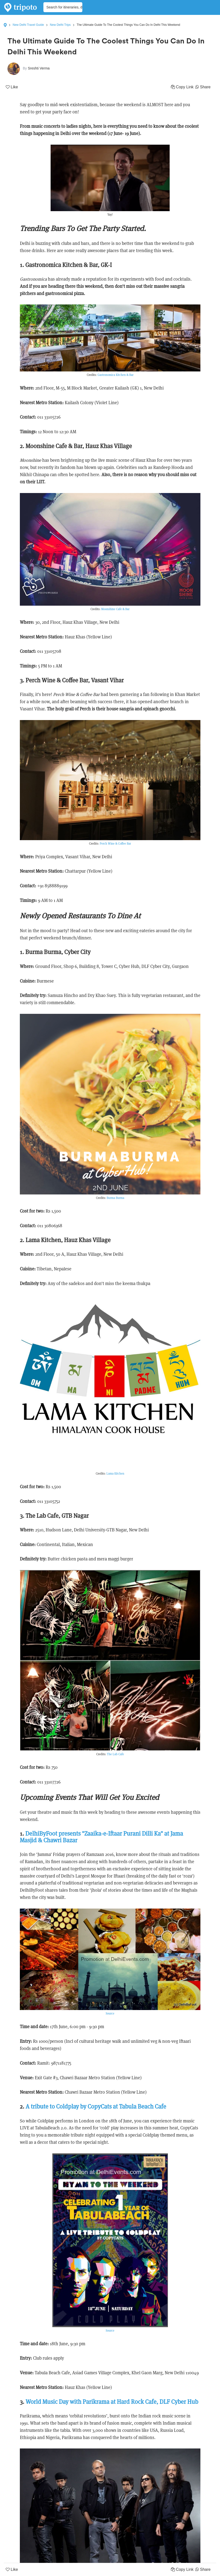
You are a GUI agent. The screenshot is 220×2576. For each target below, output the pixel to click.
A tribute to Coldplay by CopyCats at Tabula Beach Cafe (96, 2106)
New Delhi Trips (60, 25)
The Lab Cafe (115, 1754)
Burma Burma (115, 1198)
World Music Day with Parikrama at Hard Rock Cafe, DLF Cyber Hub (112, 2402)
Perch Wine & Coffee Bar (115, 843)
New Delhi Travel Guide (28, 25)
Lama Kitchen (115, 1473)
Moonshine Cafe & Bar (115, 609)
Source (110, 2013)
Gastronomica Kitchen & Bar (115, 375)
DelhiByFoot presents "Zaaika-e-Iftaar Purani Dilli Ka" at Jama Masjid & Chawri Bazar (101, 1837)
